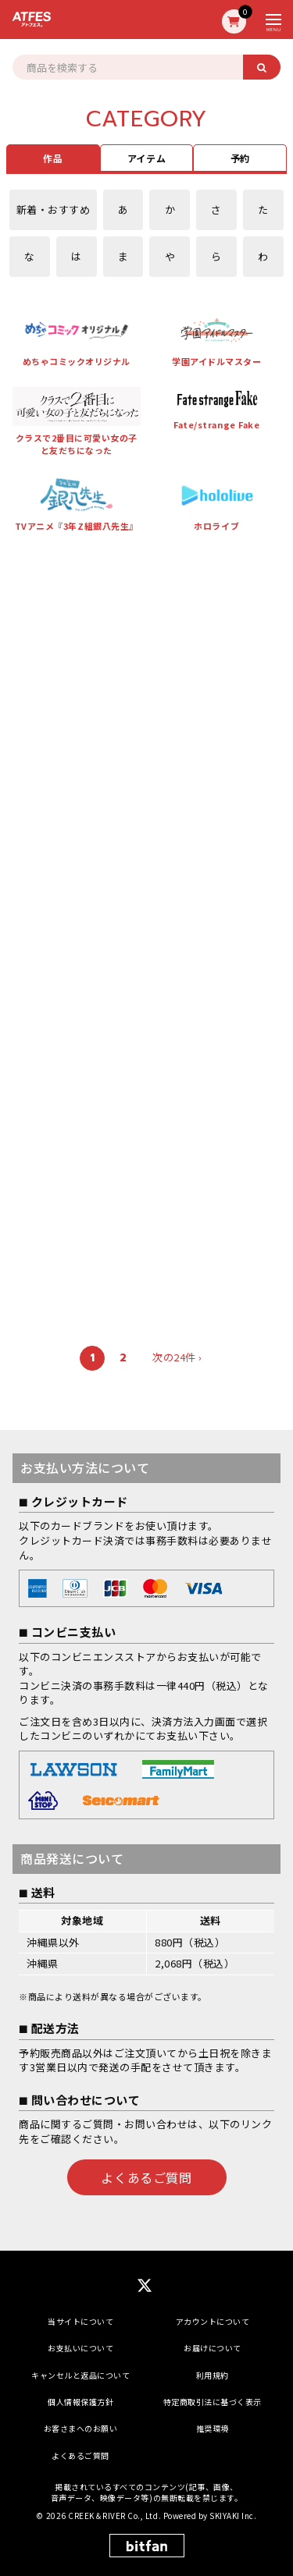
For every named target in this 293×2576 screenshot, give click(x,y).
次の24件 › (177, 1357)
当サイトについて (80, 2321)
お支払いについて (80, 2348)
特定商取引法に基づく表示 (212, 2401)
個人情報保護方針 (80, 2401)
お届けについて (212, 2348)
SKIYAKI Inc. (232, 2515)
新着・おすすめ (53, 209)
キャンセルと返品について (80, 2375)
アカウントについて (213, 2321)
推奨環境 (212, 2428)
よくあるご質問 (146, 2177)
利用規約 (212, 2375)
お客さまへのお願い (81, 2428)
